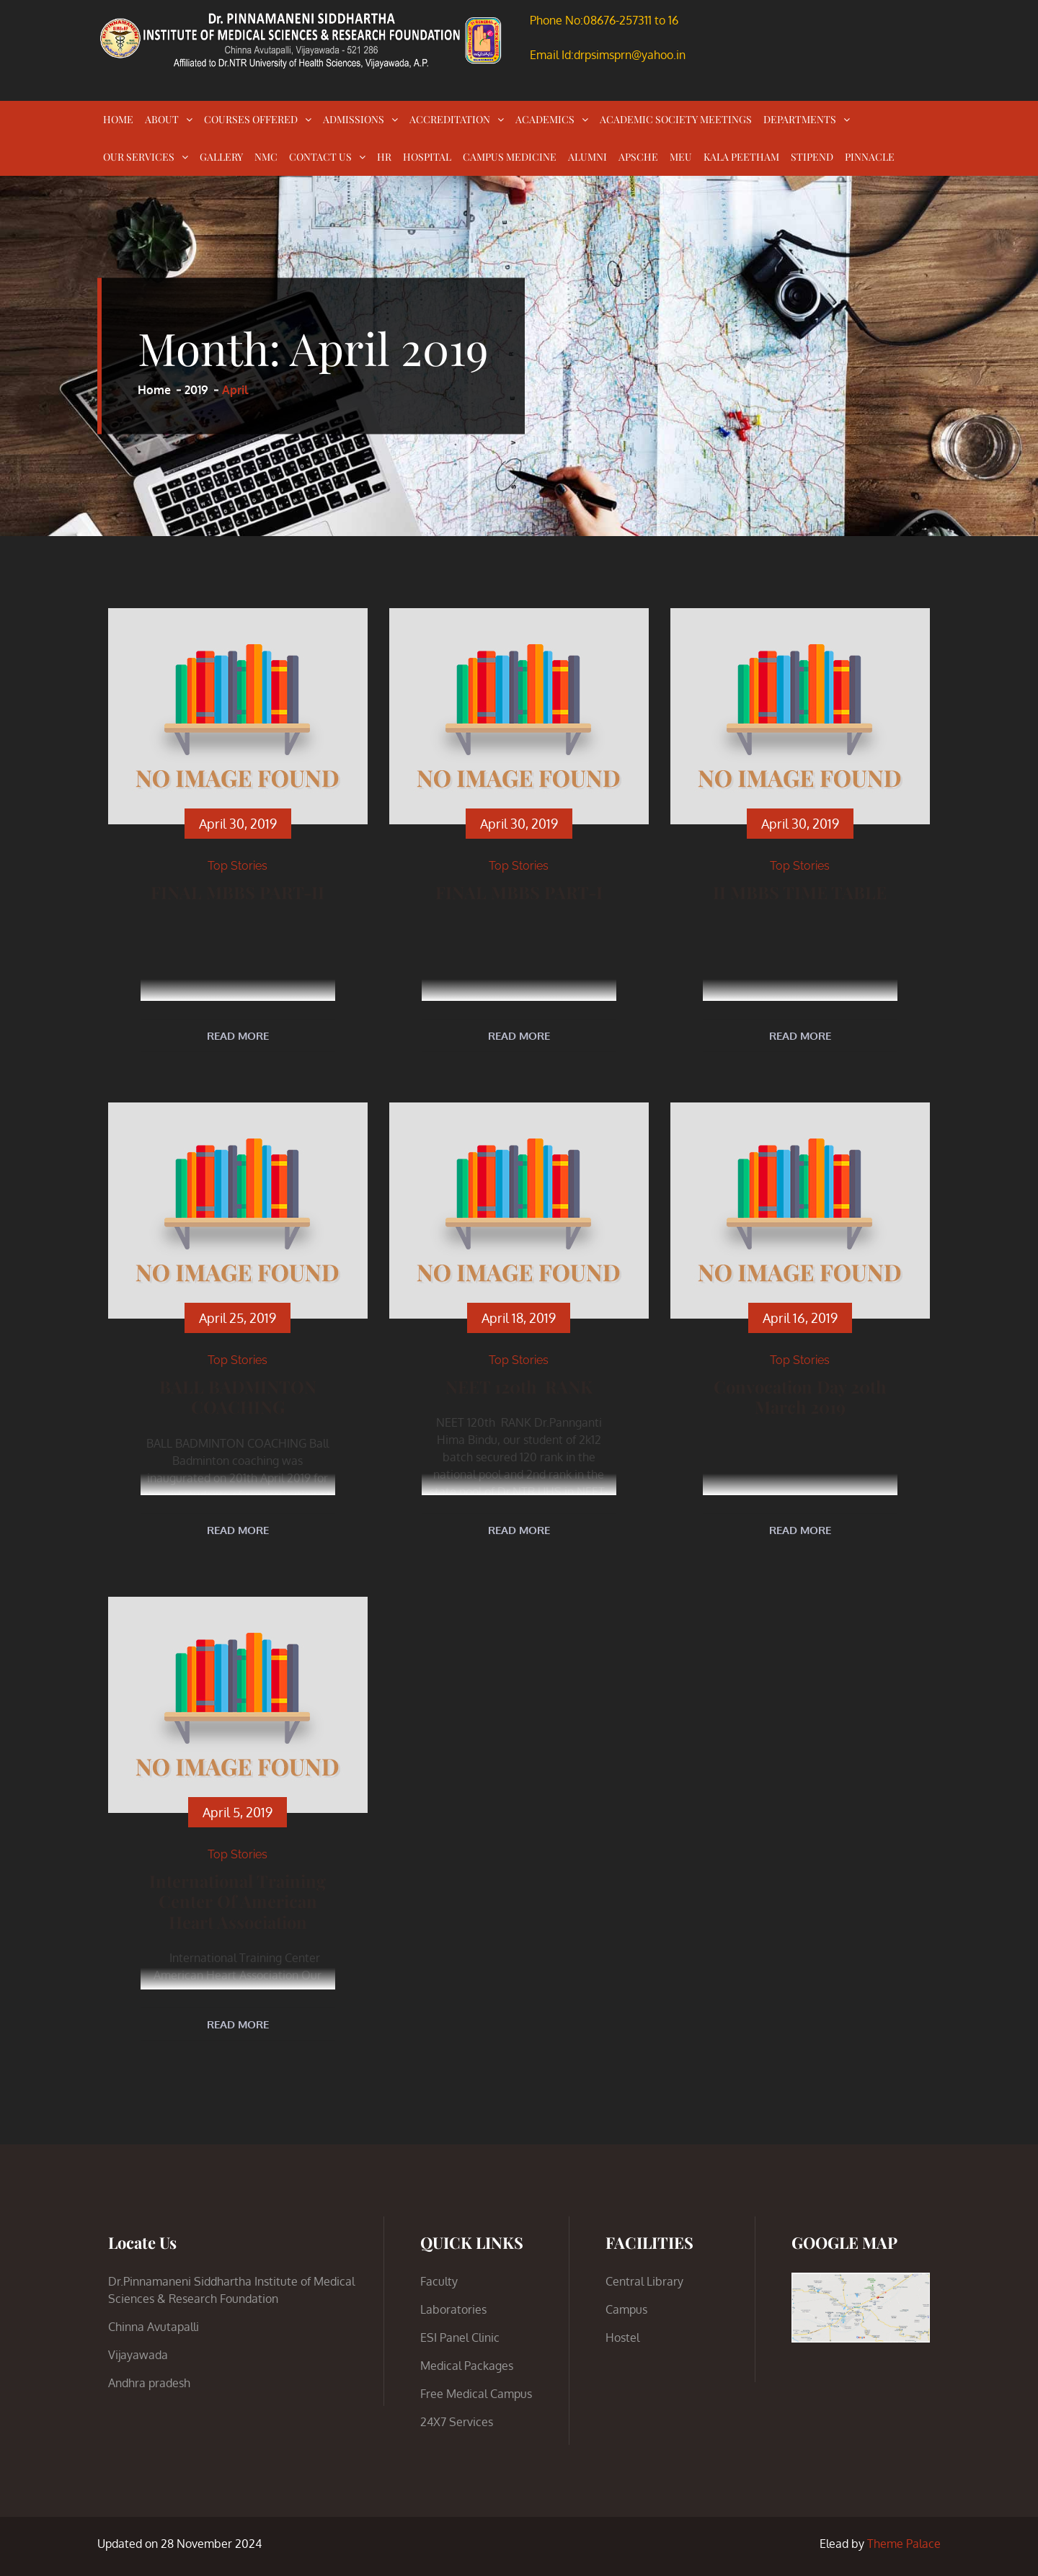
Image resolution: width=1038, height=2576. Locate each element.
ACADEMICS (545, 119)
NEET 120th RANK (519, 1385)
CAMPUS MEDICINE (509, 157)
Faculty (439, 2281)
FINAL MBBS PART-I (519, 891)
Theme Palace (904, 2543)
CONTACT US (320, 157)
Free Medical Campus (476, 2393)
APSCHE (638, 157)
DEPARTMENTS (799, 119)
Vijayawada (138, 2355)
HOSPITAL (427, 157)
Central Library (644, 2281)
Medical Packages (466, 2365)
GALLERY (221, 157)
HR (384, 157)
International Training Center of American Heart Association (238, 1899)
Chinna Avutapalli (153, 2326)
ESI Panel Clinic (460, 2337)
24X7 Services (456, 2422)
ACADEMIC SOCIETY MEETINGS (676, 119)
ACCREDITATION (449, 119)
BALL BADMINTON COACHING (238, 1395)
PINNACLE (870, 157)
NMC (266, 157)
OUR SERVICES (138, 157)
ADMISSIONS (353, 119)
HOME (118, 119)
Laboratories (453, 2309)
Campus (626, 2309)
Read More (238, 1035)
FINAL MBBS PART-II (238, 891)
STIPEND (812, 157)
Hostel (622, 2337)
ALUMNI (587, 157)
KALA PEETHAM (741, 157)
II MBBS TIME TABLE (800, 891)
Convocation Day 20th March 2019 (799, 1395)
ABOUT (162, 119)
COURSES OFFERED (251, 119)
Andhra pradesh (149, 2383)
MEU (681, 157)
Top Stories (237, 866)
